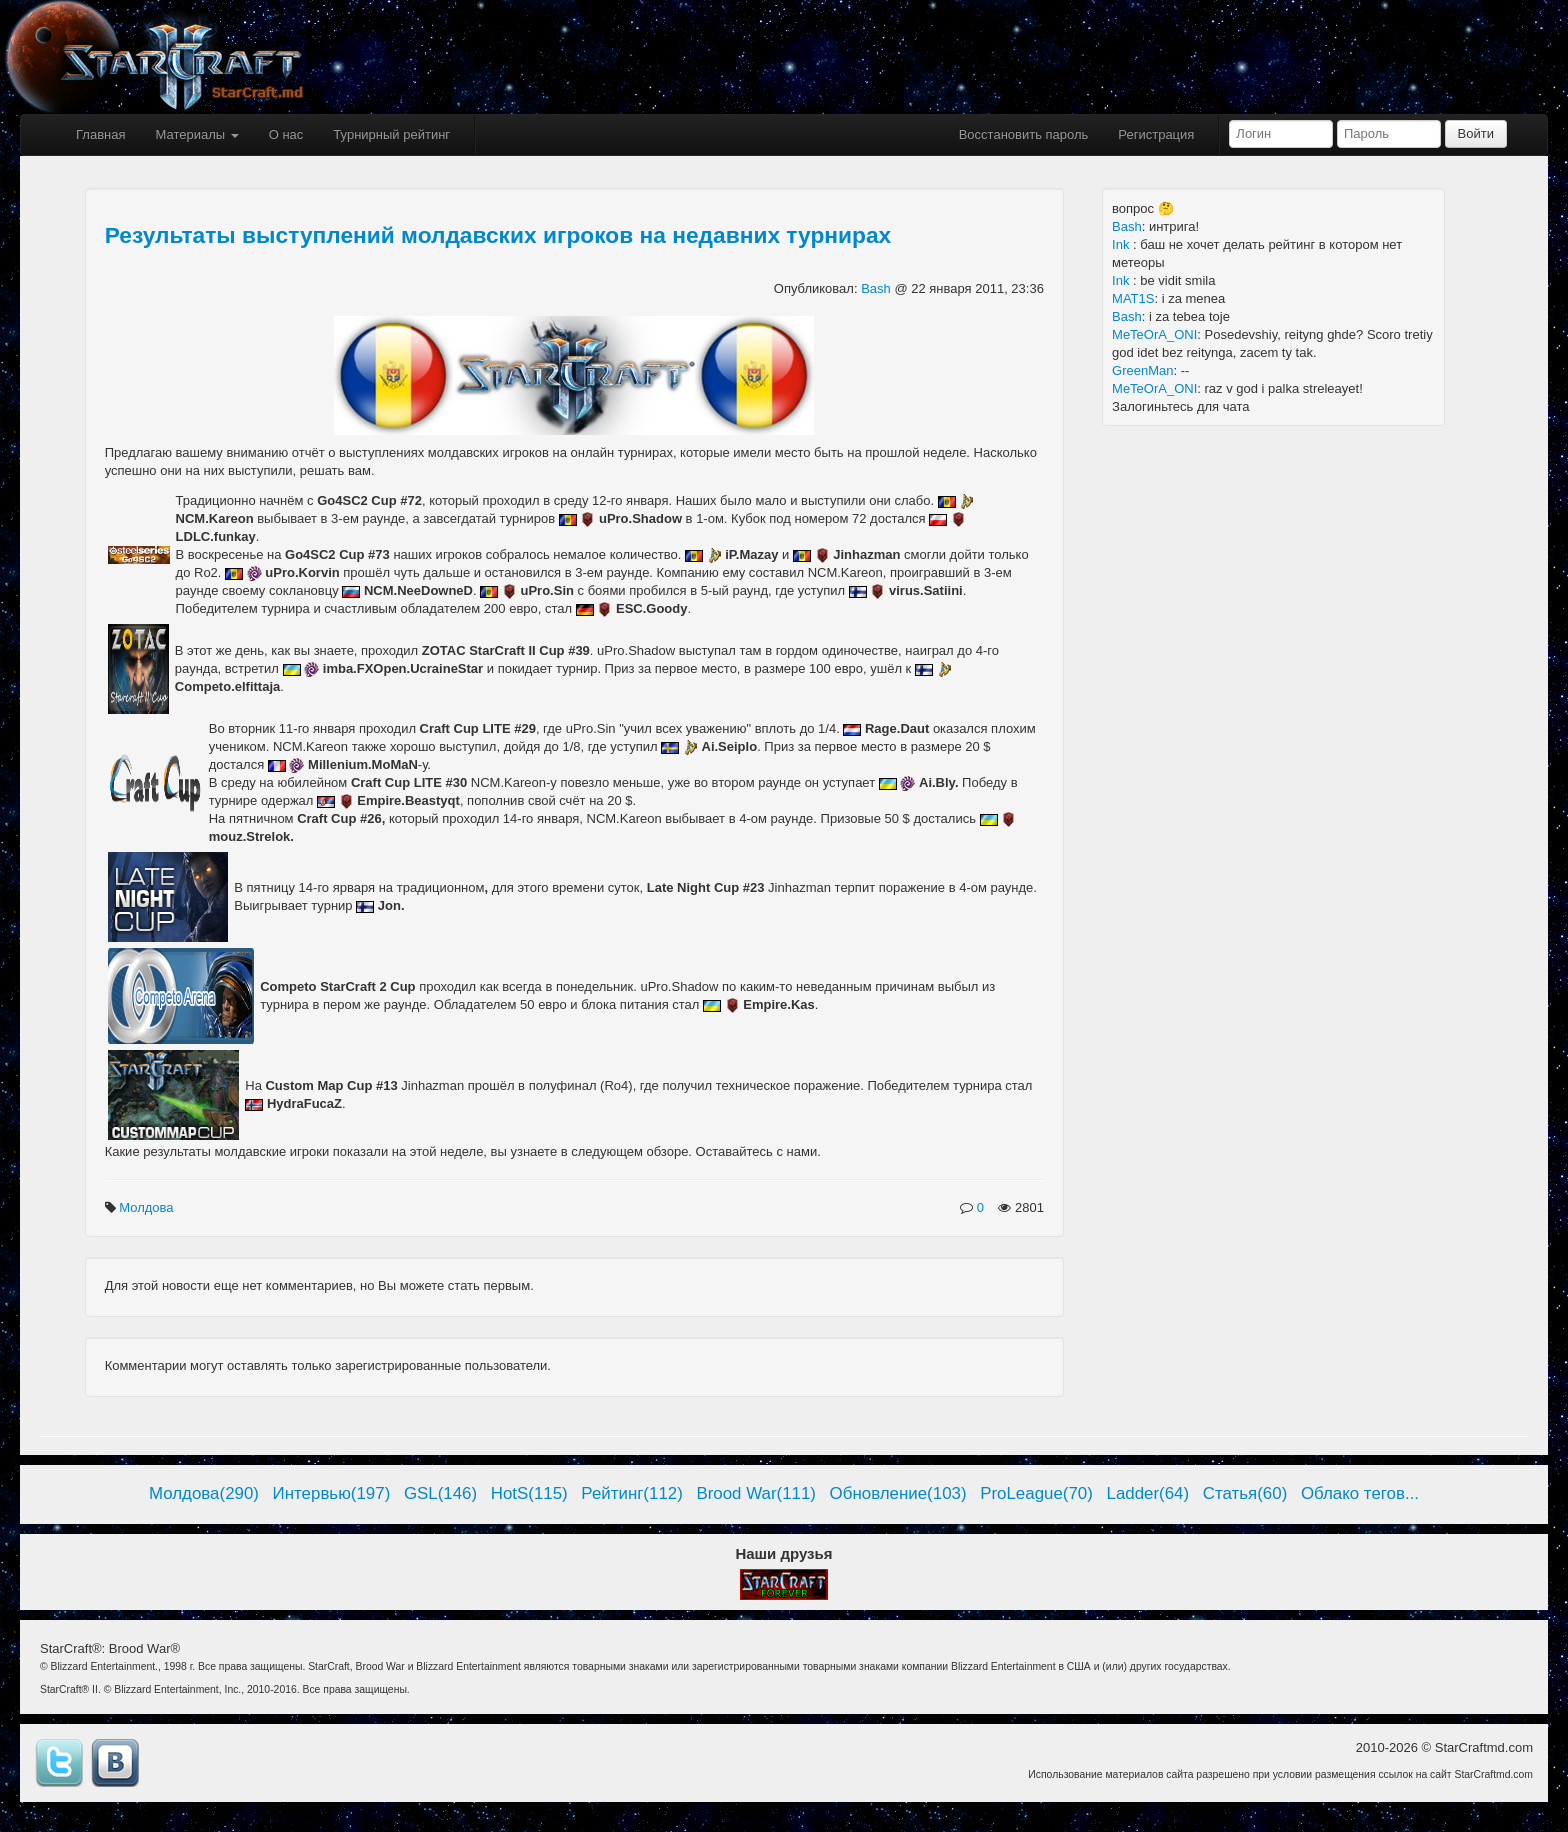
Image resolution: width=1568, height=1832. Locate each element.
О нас (286, 134)
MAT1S (1133, 298)
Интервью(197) (332, 1493)
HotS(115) (529, 1493)
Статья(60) (1245, 1493)
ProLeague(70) (1036, 1493)
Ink (1122, 244)
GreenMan (1142, 370)
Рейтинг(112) (631, 1493)
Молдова (148, 1207)
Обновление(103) (898, 1493)
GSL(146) (440, 1493)
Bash (877, 288)
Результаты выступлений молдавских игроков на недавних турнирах (498, 235)
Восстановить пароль (1024, 134)
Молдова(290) (204, 1493)
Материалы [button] (196, 134)
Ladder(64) (1148, 1493)
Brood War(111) (756, 1493)
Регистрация (1156, 134)
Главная (100, 134)
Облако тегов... (1360, 1493)
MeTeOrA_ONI (1154, 334)
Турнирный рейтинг (391, 134)
